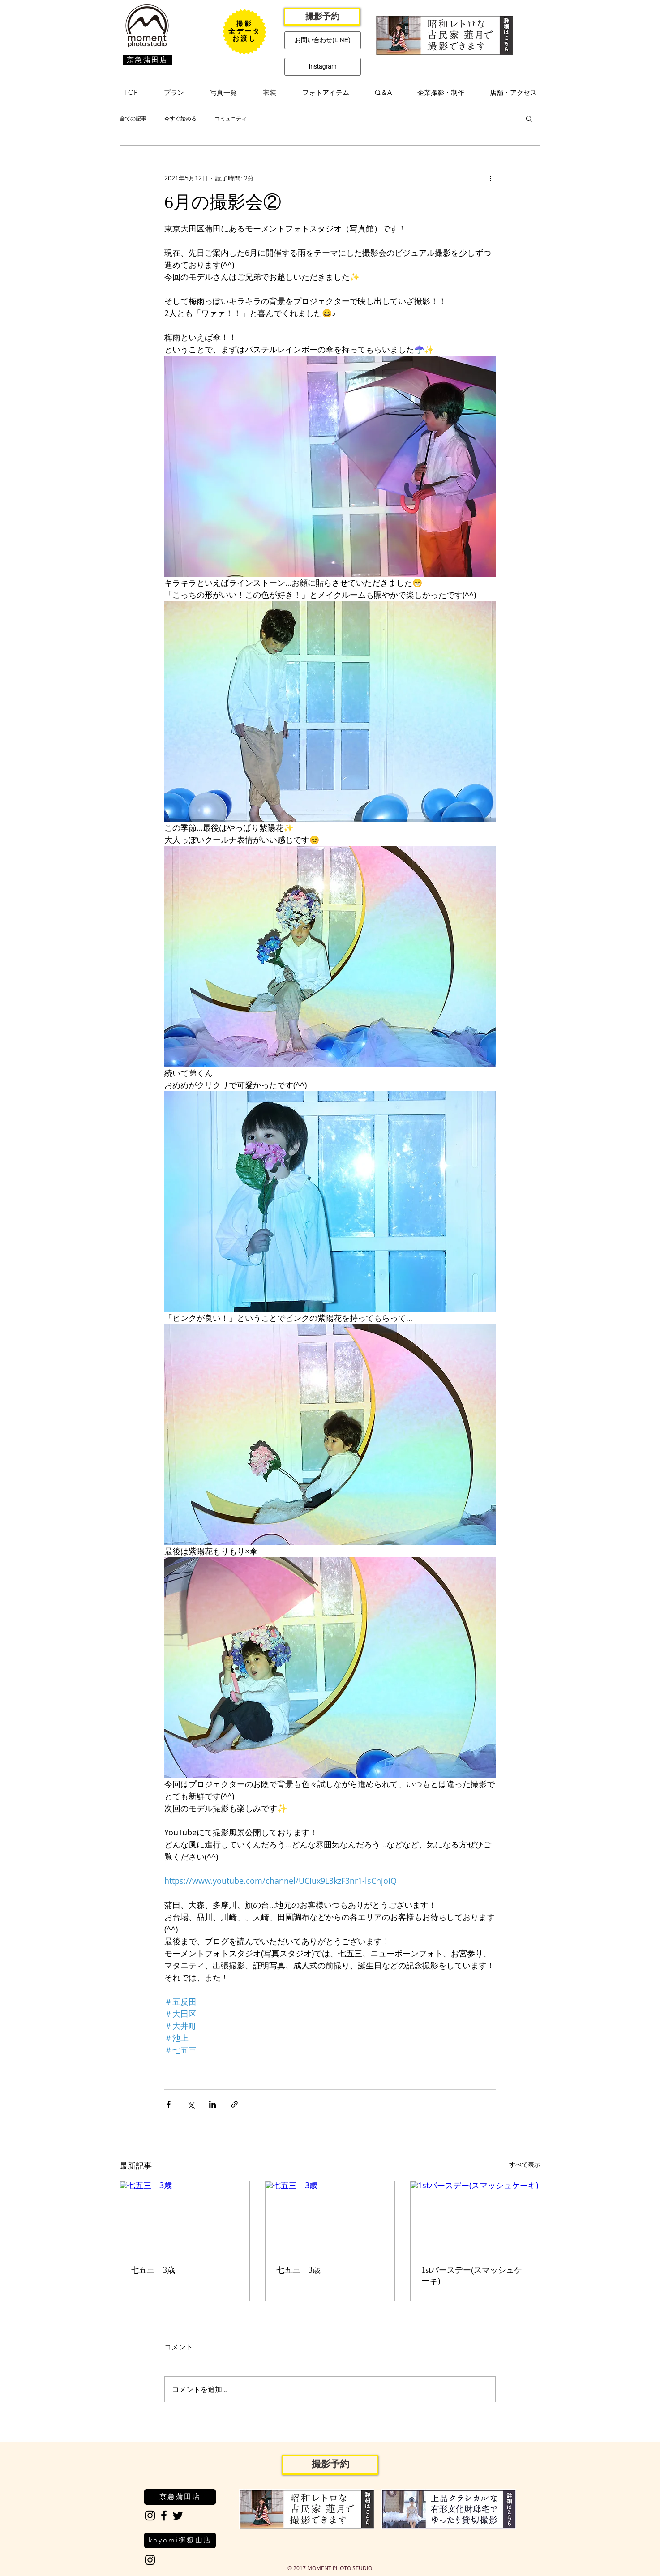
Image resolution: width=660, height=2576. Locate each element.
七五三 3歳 (153, 2270)
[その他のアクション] (490, 177)
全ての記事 (133, 118)
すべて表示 (524, 2164)
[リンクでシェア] (234, 2104)
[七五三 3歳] (184, 2217)
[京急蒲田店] (147, 60)
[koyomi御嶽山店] (180, 2540)
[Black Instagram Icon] (150, 2515)
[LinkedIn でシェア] (212, 2104)
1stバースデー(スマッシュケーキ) (471, 2275)
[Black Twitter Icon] (177, 2515)
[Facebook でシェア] (168, 2104)
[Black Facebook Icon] (164, 2515)
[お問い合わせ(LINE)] (322, 40)
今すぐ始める (180, 118)
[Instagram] (322, 67)
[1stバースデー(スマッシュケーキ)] (475, 2217)
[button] (174, 92)
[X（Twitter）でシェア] (190, 2104)
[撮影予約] (322, 17)
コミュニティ (230, 118)
